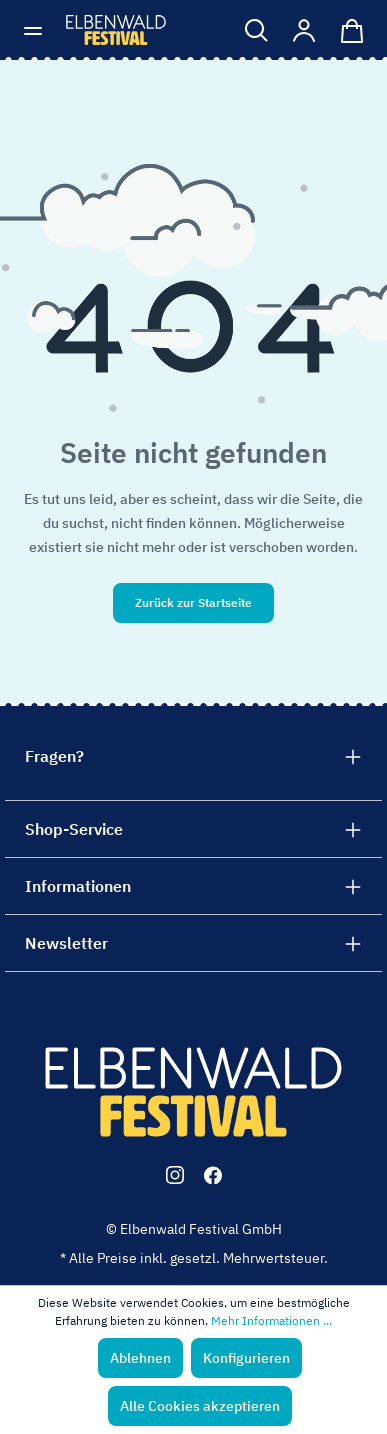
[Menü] (39, 30)
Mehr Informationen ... (271, 1320)
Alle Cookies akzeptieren (200, 1406)
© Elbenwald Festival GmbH (194, 1229)
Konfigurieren (246, 1358)
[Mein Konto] (305, 30)
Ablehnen (140, 1358)
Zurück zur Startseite (193, 602)
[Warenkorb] (348, 30)
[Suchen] (257, 30)
